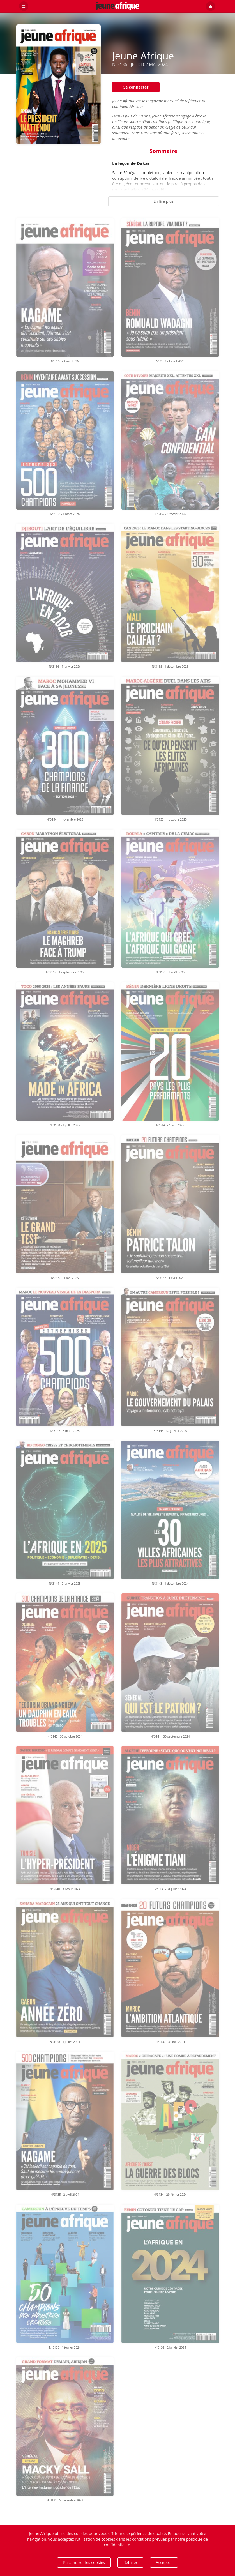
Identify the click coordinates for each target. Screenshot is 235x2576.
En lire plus (163, 201)
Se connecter (136, 87)
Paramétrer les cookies (84, 2562)
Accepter (164, 2562)
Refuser (130, 2562)
